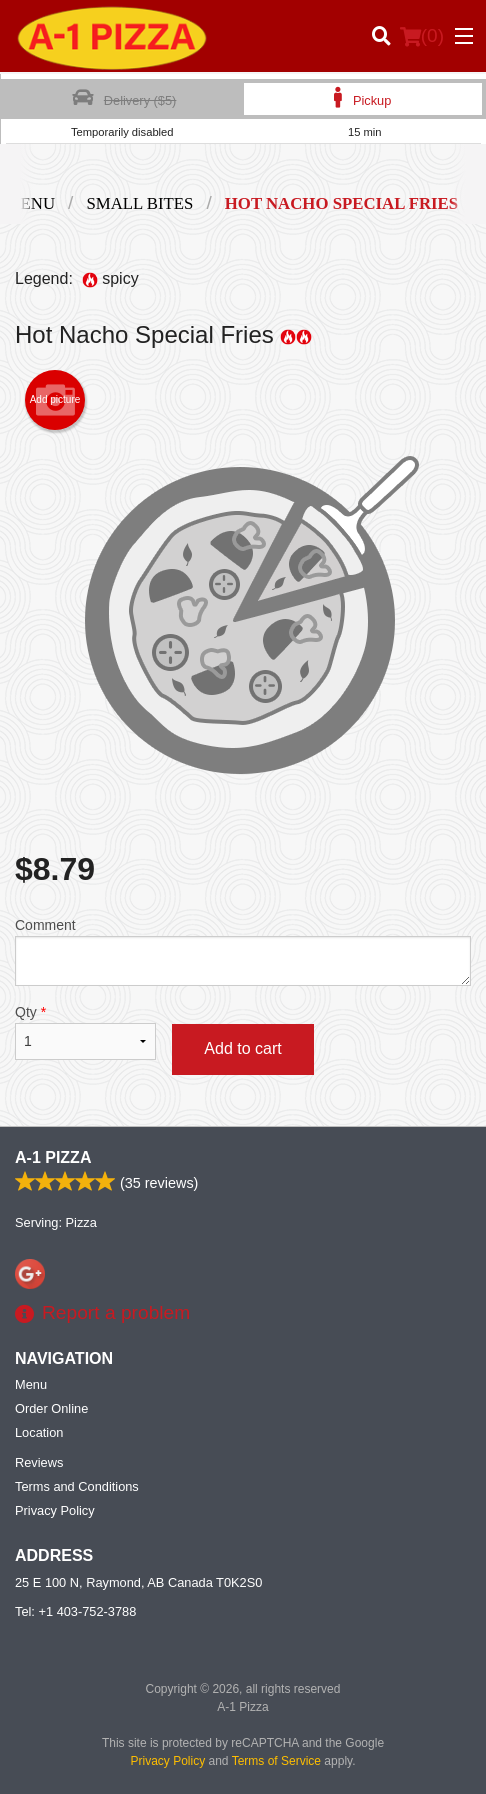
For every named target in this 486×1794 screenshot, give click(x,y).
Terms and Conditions (77, 1486)
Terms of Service (276, 1761)
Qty (85, 1032)
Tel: (75, 1611)
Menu (31, 1384)
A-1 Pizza (53, 1157)
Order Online (51, 1408)
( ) (422, 36)
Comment (243, 951)
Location (39, 1432)
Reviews (39, 1462)
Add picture (55, 400)
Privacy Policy (55, 1510)
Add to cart (242, 1048)
